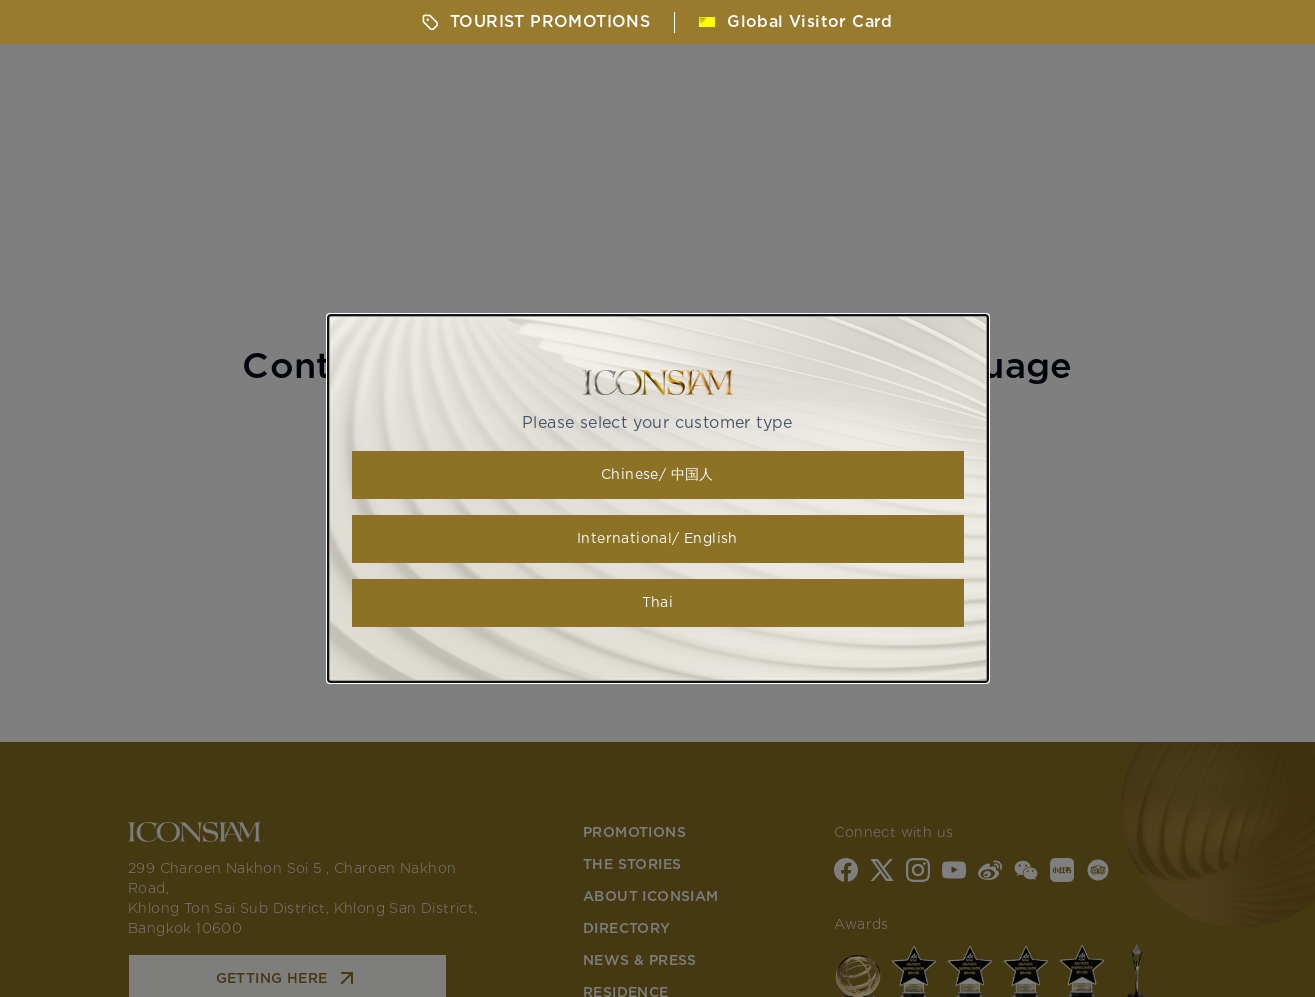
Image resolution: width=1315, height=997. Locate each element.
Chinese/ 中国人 (657, 475)
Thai (658, 603)
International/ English (657, 539)
